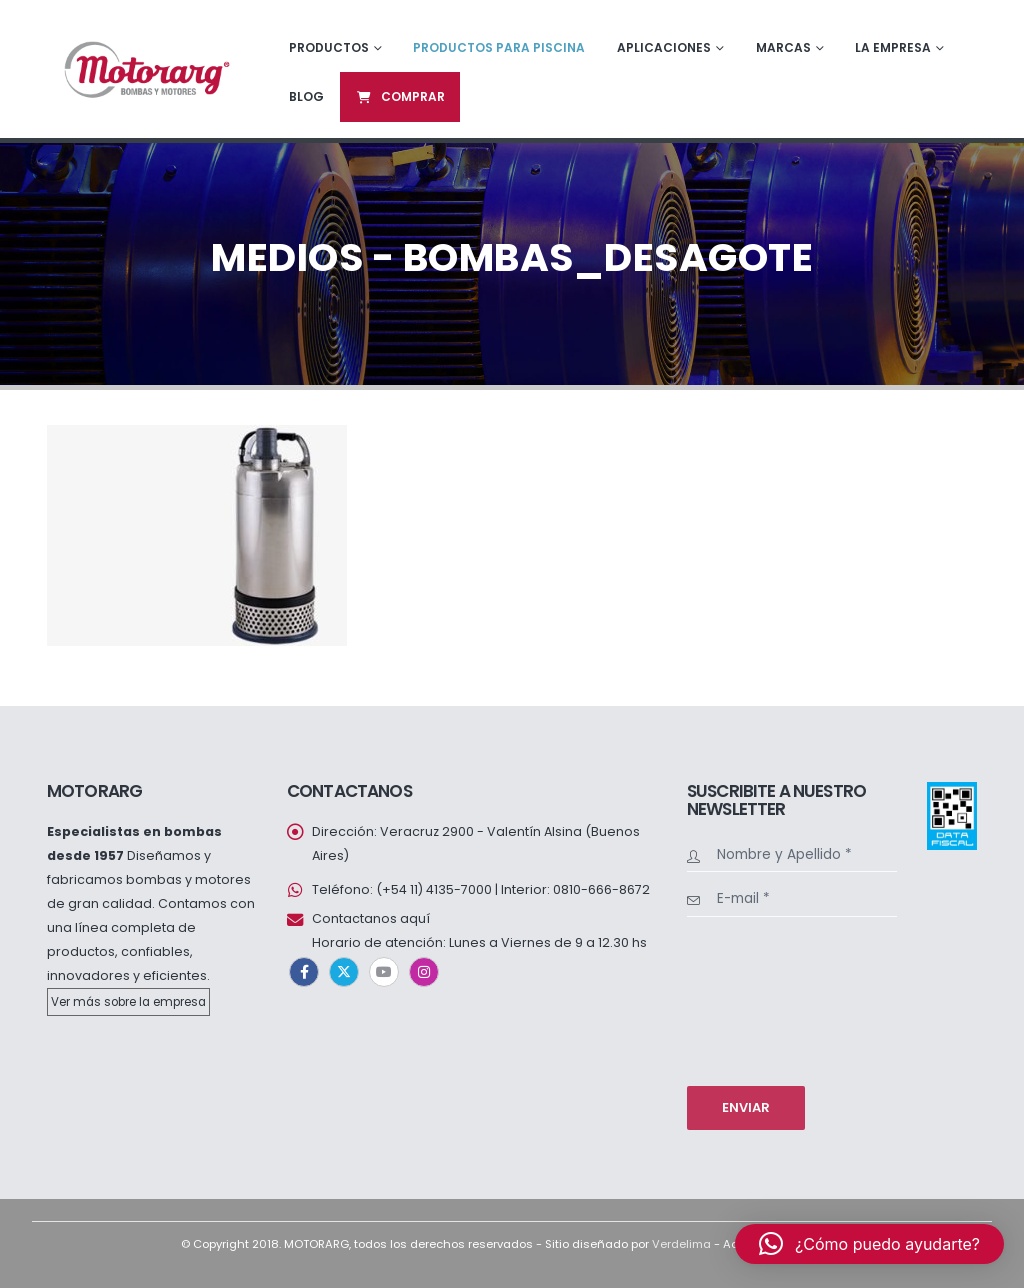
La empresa (893, 47)
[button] (869, 1244)
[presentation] (769, 999)
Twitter (344, 972)
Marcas (783, 47)
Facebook (304, 972)
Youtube (384, 972)
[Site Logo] (145, 69)
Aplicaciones (664, 47)
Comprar (400, 96)
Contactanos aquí (371, 918)
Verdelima (681, 1244)
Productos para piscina (499, 47)
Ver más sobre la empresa (128, 1002)
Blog (306, 96)
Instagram (424, 972)
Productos (329, 47)
